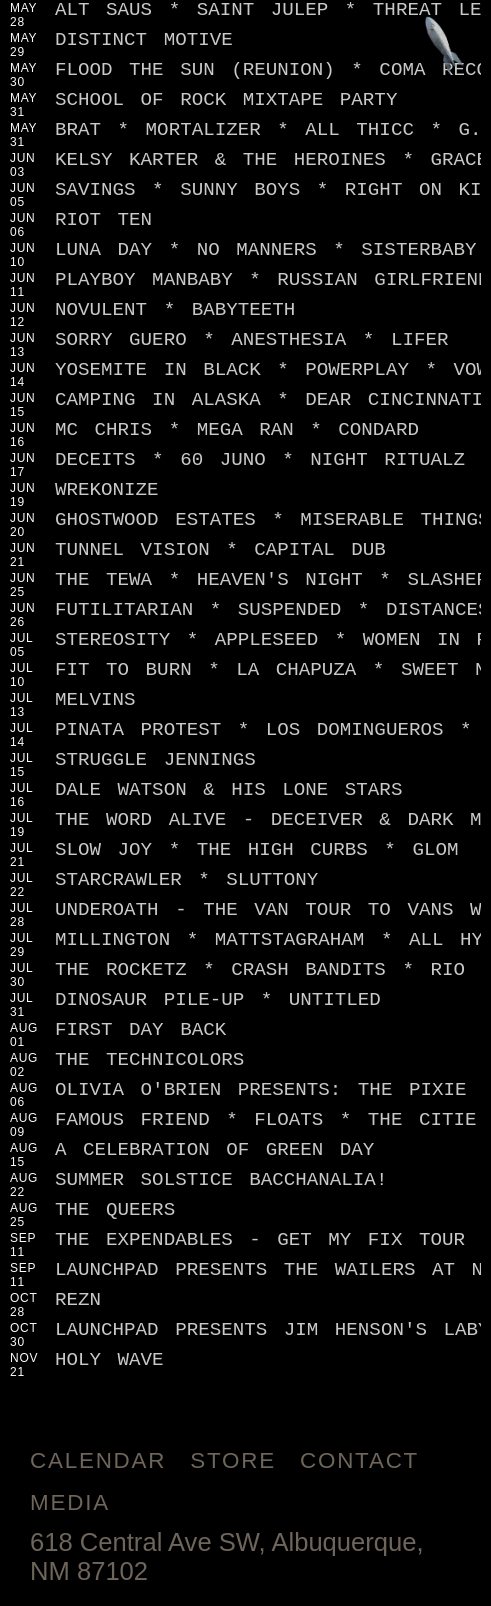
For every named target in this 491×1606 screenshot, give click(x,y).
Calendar (98, 1460)
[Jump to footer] (444, 46)
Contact (359, 1460)
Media (70, 1502)
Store (233, 1460)
